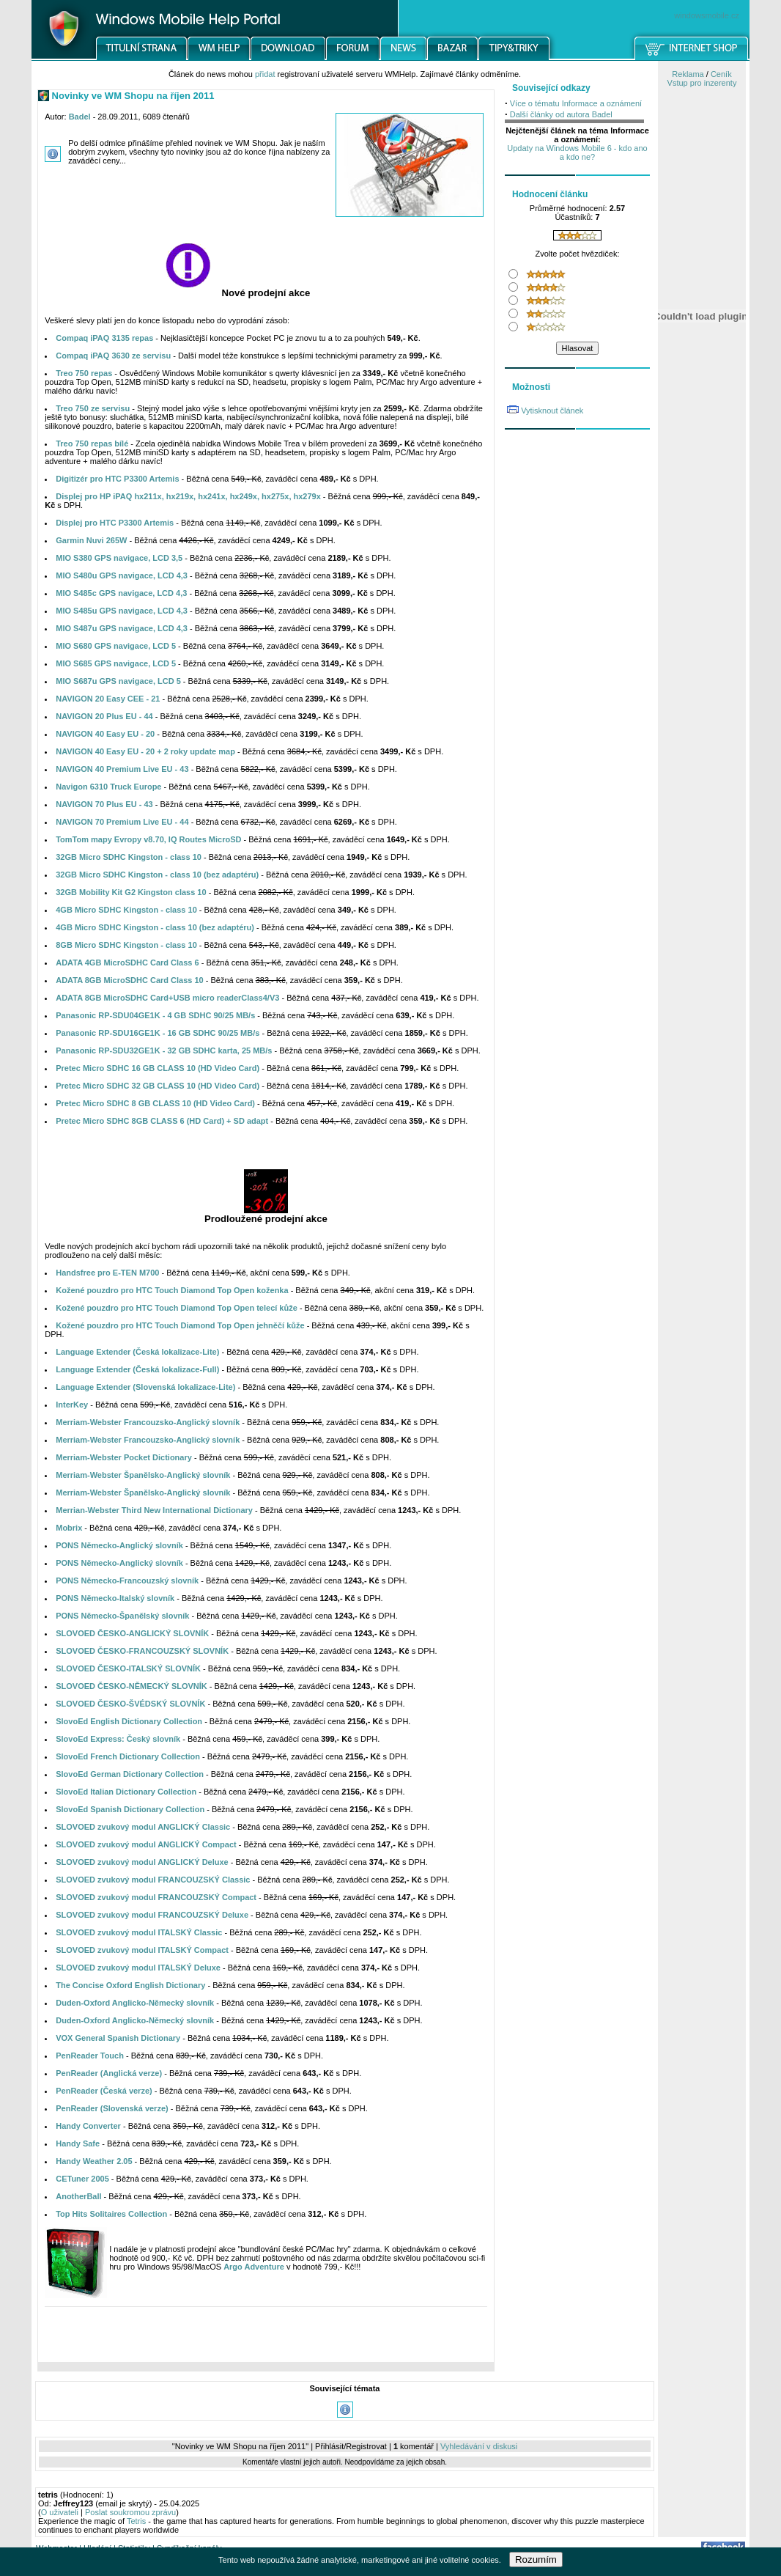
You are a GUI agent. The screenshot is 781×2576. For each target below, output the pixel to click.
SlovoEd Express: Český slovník (118, 1738)
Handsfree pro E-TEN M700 (107, 1272)
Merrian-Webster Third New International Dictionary (154, 1510)
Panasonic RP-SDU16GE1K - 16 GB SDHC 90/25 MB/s (157, 1032)
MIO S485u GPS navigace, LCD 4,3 (122, 610)
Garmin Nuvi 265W (91, 540)
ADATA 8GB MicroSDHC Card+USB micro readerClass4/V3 (167, 997)
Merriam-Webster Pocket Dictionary (124, 1457)
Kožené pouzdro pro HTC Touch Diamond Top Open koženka (172, 1290)
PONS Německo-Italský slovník (115, 1598)
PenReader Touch (90, 2055)
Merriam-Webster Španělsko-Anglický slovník (143, 1475)
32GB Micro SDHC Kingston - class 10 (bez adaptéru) (157, 874)
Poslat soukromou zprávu (130, 2512)
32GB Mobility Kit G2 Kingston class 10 (131, 892)
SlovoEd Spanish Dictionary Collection (130, 1809)
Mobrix (69, 1527)
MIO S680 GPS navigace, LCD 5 (116, 645)
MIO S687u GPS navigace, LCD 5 (118, 681)
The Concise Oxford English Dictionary (130, 1985)
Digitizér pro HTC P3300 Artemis (117, 478)
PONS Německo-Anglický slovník (119, 1545)
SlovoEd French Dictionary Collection (128, 1756)
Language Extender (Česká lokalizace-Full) (137, 1369)
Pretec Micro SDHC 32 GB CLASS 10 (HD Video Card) (157, 1085)
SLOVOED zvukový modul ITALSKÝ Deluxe (138, 1967)
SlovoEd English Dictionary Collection (129, 1721)
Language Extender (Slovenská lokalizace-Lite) (145, 1387)
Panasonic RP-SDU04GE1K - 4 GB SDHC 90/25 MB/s (155, 1015)
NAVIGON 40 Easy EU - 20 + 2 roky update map (145, 751)
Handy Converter (88, 2125)
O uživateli (59, 2512)
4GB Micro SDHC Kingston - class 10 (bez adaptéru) (155, 927)
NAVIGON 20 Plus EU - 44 (104, 716)
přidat (265, 74)
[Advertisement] (266, 2338)
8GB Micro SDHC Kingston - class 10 (126, 945)
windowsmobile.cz (706, 15)
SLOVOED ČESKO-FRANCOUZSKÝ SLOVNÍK (142, 1650)
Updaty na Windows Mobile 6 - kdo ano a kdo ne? (577, 152)
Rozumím (536, 2559)
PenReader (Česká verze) (104, 2090)
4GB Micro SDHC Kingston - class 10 (126, 909)
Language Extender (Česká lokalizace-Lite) (137, 1351)
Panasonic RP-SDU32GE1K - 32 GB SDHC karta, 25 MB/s (164, 1050)
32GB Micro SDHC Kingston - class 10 (128, 857)
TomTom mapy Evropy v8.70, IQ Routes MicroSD (148, 839)
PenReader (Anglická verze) (109, 2073)
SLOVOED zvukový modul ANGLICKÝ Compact (146, 1844)
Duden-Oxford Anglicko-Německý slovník (135, 2002)
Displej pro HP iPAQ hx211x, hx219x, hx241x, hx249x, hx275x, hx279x (188, 496)
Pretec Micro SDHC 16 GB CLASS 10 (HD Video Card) (157, 1068)
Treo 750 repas (84, 373)
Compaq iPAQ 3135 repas (104, 338)
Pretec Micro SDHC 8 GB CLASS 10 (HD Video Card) (155, 1103)
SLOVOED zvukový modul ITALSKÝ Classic (139, 1932)
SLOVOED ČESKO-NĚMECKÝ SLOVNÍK (131, 1686)
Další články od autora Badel (561, 114)
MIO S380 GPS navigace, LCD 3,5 (119, 557)
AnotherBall (78, 2196)
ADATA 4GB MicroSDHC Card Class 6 (127, 962)
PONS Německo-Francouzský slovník (127, 1580)
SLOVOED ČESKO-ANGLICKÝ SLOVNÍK (132, 1633)
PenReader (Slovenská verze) (112, 2108)
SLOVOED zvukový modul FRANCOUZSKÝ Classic (153, 1879)
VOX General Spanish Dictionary (118, 2038)
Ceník (721, 74)
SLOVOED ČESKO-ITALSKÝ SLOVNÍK (128, 1668)
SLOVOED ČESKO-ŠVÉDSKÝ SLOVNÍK (130, 1703)
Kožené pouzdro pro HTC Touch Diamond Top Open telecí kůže (176, 1307)
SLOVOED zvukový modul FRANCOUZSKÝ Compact (156, 1897)
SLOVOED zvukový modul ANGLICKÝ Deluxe (142, 1862)
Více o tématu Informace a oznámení (576, 103)
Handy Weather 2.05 (94, 2161)
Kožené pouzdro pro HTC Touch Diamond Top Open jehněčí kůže (180, 1325)
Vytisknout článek (552, 410)
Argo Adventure (253, 2266)
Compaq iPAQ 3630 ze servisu (113, 355)
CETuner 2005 (82, 2178)
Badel (80, 116)
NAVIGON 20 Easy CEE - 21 (108, 698)
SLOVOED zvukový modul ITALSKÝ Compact (142, 1950)
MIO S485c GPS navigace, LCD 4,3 (121, 593)
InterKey (72, 1404)
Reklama (687, 74)
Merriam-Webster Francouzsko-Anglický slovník (148, 1422)
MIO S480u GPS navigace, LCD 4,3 (122, 575)
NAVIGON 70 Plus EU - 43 (104, 804)
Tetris (136, 2521)
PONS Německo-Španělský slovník (122, 1615)
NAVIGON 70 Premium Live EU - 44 (122, 821)
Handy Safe (78, 2143)
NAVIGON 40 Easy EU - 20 (105, 733)
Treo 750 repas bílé (92, 443)
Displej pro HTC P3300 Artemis (115, 522)
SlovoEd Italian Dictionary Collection (126, 1791)
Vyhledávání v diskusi (478, 2446)
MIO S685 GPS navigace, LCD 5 (116, 663)
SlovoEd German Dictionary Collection (130, 1774)
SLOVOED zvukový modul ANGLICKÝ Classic (143, 1826)
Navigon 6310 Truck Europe (108, 786)
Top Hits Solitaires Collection (111, 2213)
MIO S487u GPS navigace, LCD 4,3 (122, 628)
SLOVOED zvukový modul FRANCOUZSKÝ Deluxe (152, 1914)
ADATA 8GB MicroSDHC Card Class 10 (130, 980)
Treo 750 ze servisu (93, 408)
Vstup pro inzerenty (702, 82)
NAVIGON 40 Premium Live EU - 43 (122, 769)
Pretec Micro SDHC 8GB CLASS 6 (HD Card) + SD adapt (162, 1120)
